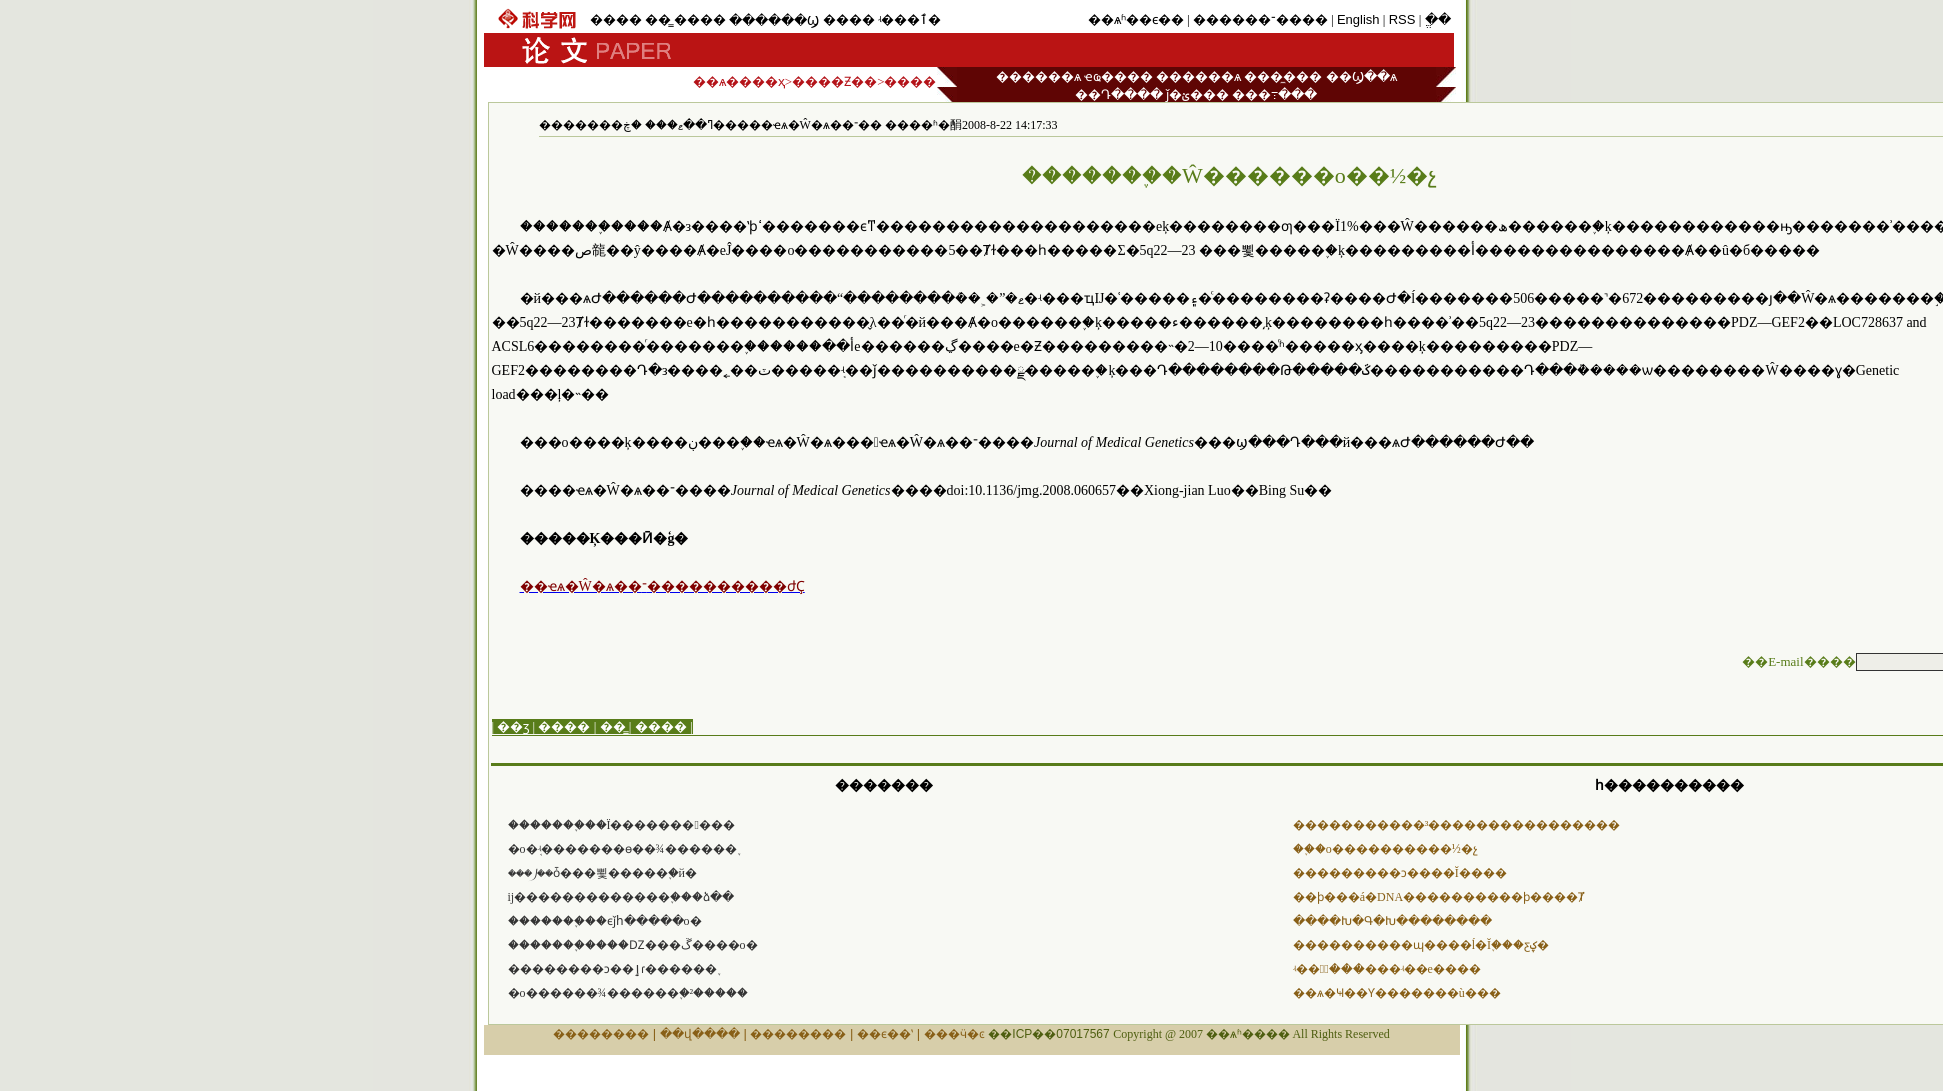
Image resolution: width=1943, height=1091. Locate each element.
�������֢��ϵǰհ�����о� (605, 921)
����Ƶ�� (834, 81)
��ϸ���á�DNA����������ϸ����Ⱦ (1439, 897)
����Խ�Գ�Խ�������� (1392, 921)
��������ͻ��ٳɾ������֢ (612, 969)
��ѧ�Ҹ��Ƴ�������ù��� (1397, 993)
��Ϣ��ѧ (1361, 76)
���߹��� (1274, 94)
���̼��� (1283, 76)
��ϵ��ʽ (885, 1034)
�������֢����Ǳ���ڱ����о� (633, 945)
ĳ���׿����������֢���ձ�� (621, 897)
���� (616, 19)
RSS (1402, 19)
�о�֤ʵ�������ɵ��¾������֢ (622, 849)
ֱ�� (1438, 19)
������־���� (1260, 19)
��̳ (658, 19)
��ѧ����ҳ (739, 81)
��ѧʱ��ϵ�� (1136, 19)
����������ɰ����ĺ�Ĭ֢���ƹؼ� (1421, 945)
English (1358, 19)
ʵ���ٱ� (909, 19)
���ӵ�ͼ (954, 1034)
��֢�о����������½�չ (1385, 849)
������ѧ (1038, 76)
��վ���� (700, 1034)
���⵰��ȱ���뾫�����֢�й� (602, 873)
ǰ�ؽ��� (1197, 94)
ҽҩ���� (1118, 76)
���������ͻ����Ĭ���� (1400, 873)
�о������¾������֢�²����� (628, 993)
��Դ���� (1119, 94)
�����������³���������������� (1457, 825)
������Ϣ (774, 20)
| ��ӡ (511, 726)
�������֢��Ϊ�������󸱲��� (621, 825)
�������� (601, 1034)
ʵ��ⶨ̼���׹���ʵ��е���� (1387, 969)
